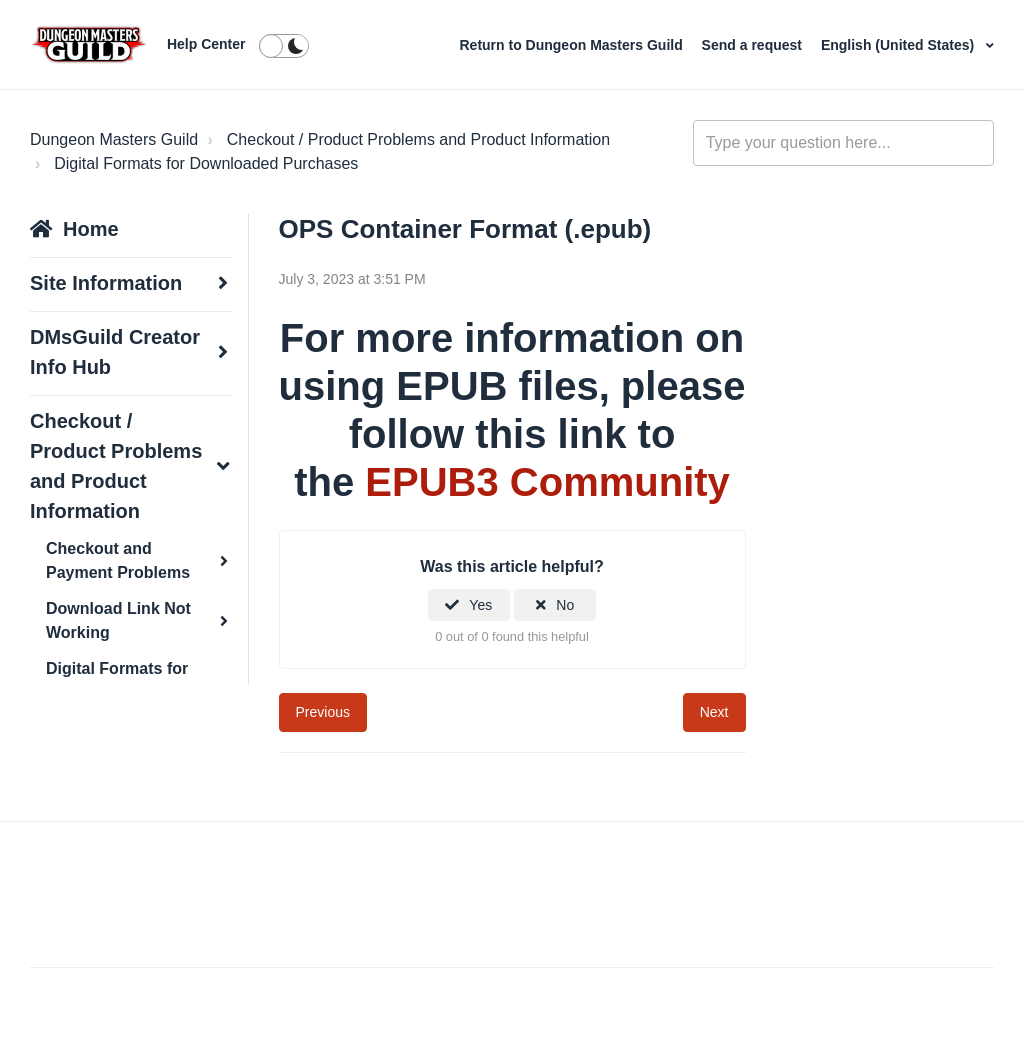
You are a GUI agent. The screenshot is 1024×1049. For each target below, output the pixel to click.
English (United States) (899, 45)
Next (714, 712)
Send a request (754, 45)
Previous (323, 712)
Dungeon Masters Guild (114, 139)
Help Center (206, 44)
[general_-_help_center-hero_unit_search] (843, 143)
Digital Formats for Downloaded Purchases (206, 163)
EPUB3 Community (547, 482)
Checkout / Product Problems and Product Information (418, 139)
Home (91, 229)
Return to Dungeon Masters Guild (572, 45)
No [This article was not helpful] (565, 605)
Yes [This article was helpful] (480, 605)
